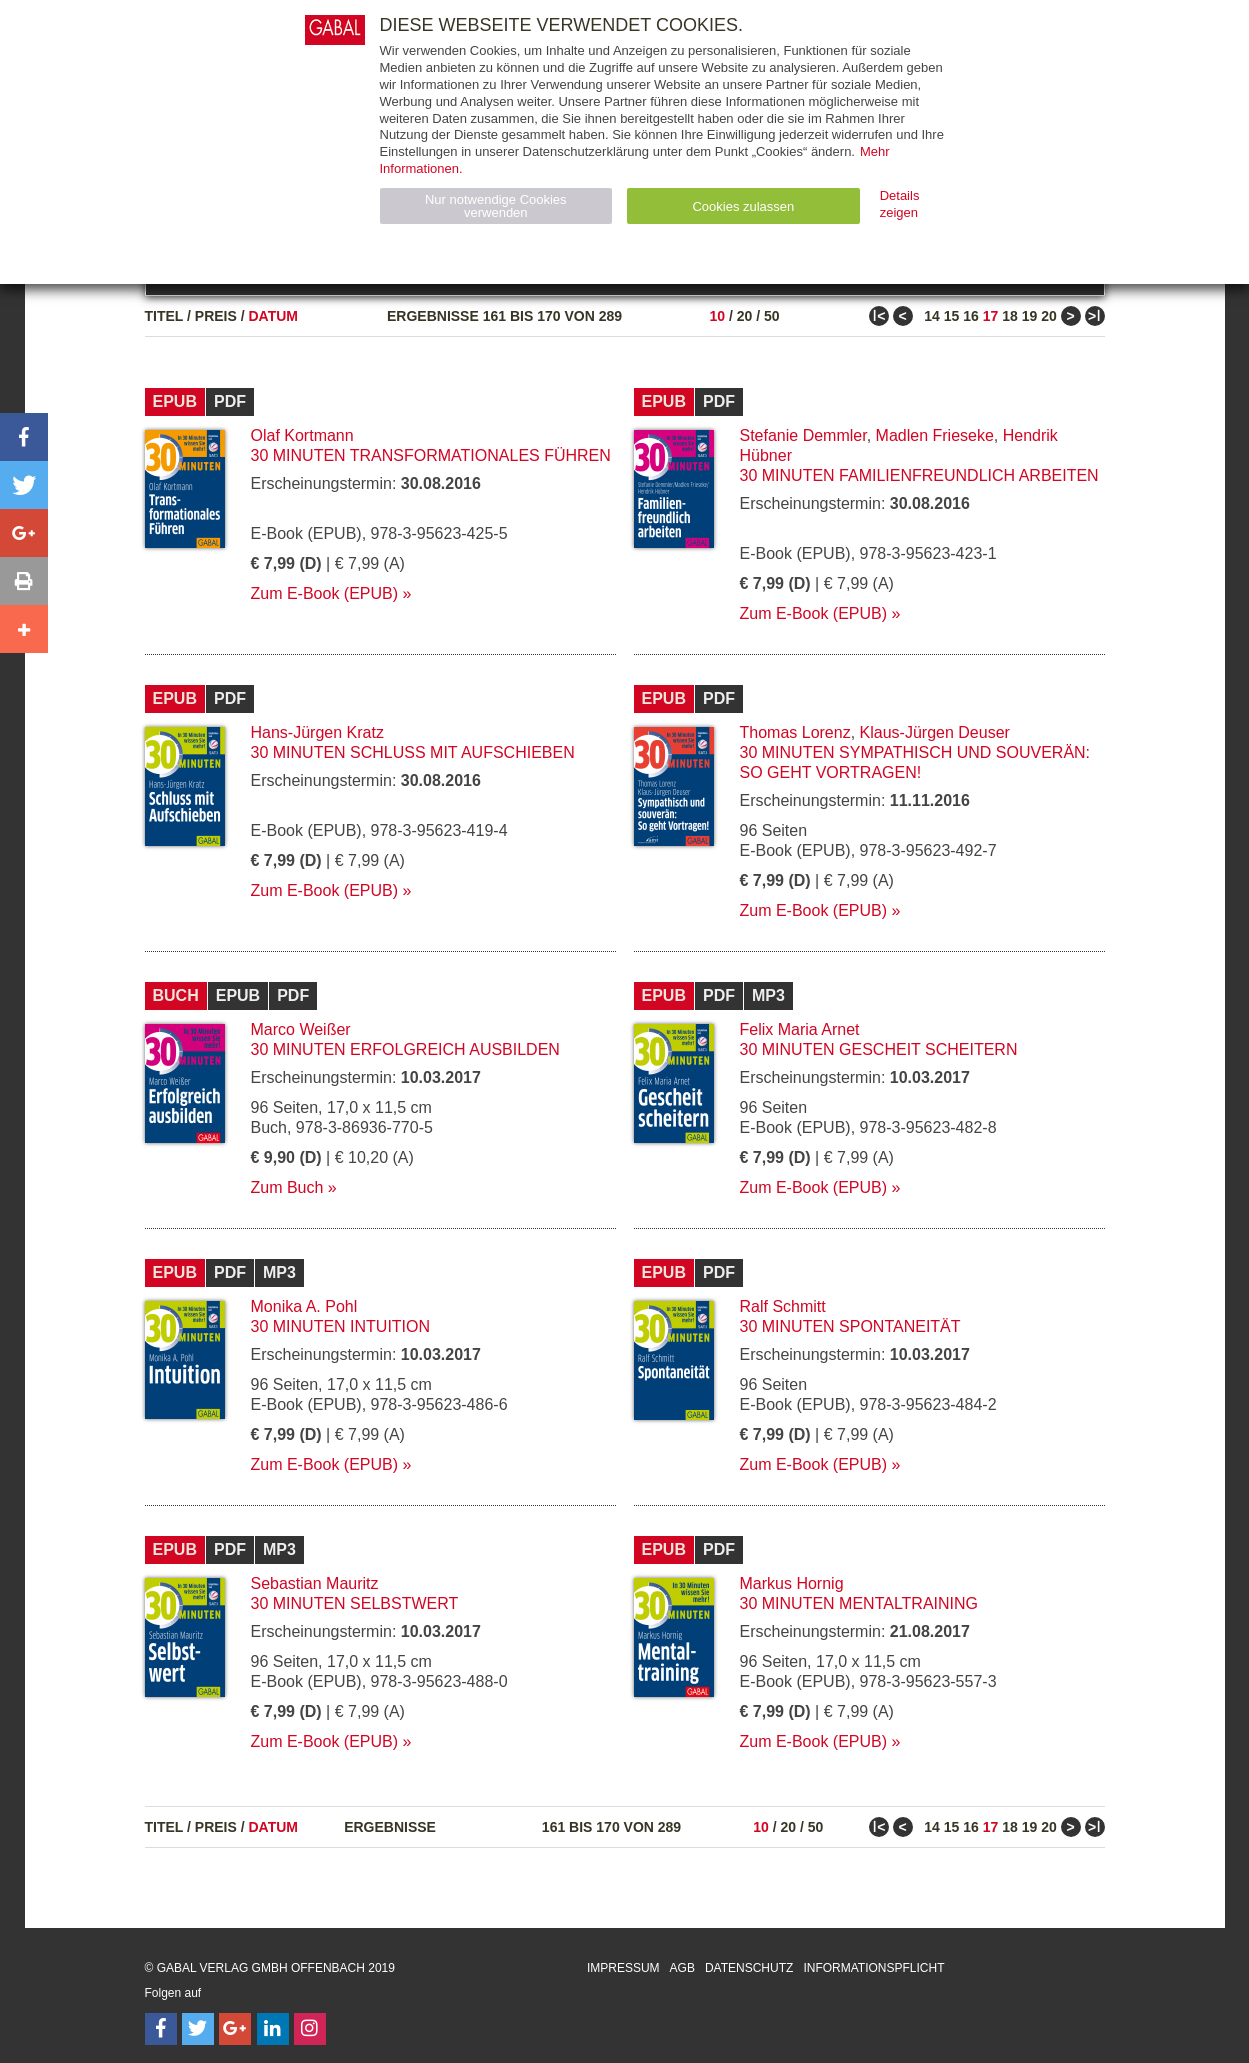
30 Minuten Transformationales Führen (431, 455)
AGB (682, 1968)
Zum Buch (287, 1187)
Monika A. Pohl (304, 1306)
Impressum (623, 1968)
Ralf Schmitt (783, 1306)
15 (952, 316)
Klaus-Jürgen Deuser (935, 732)
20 (745, 316)
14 (932, 316)
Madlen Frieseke (935, 435)
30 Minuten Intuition (341, 1326)
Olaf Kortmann (302, 435)
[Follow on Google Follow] (235, 2029)
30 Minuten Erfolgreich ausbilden (405, 1049)
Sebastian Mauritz (315, 1583)
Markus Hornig (792, 1583)
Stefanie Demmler (803, 435)
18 (1010, 316)
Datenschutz (749, 1968)
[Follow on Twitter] (198, 2029)
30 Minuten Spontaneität (850, 1326)
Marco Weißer (301, 1029)
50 (772, 316)
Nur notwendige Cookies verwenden (496, 206)
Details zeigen (900, 204)
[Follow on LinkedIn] (273, 2029)
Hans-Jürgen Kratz (317, 732)
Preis (216, 316)
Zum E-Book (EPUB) (325, 593)
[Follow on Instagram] (310, 2029)
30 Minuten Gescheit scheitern (879, 1049)
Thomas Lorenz (795, 732)
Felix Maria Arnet (800, 1029)
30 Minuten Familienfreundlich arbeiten (919, 475)
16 (971, 316)
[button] (24, 437)
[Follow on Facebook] (161, 2029)
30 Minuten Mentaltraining (859, 1603)
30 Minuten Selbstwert (355, 1603)
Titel (164, 316)
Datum (274, 316)
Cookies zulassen (743, 206)
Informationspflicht (873, 1968)
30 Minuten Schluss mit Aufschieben (413, 752)
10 (717, 316)
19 (1030, 316)
